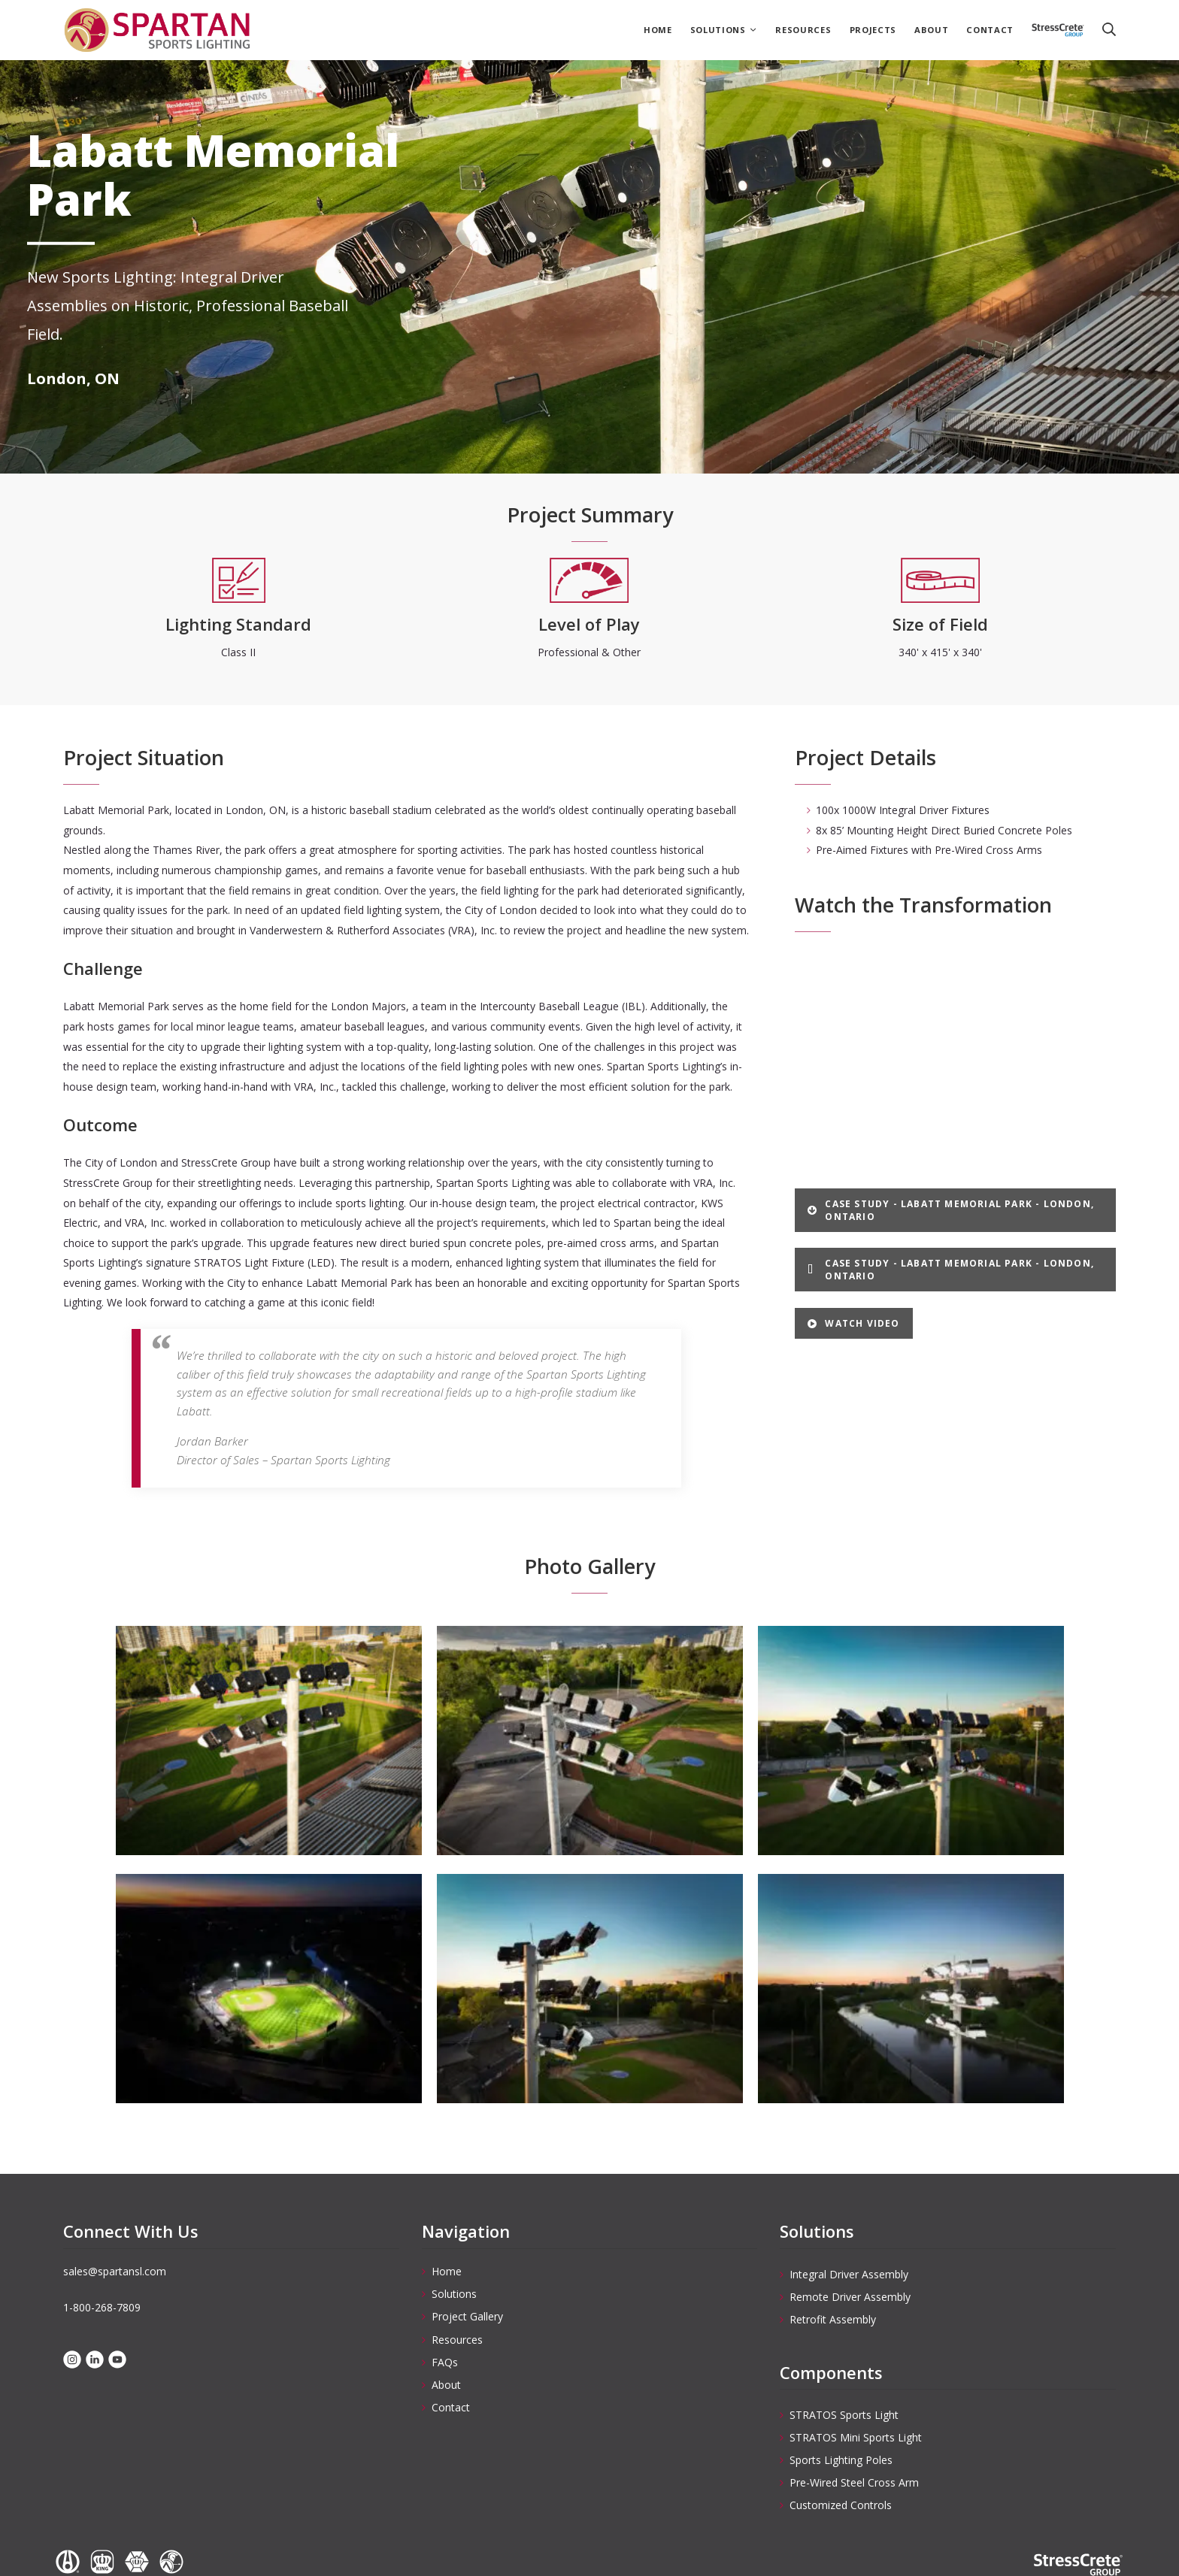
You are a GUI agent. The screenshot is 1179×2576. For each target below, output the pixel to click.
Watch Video (853, 1323)
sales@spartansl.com (114, 2271)
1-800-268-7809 (102, 2307)
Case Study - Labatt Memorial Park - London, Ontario (951, 1210)
